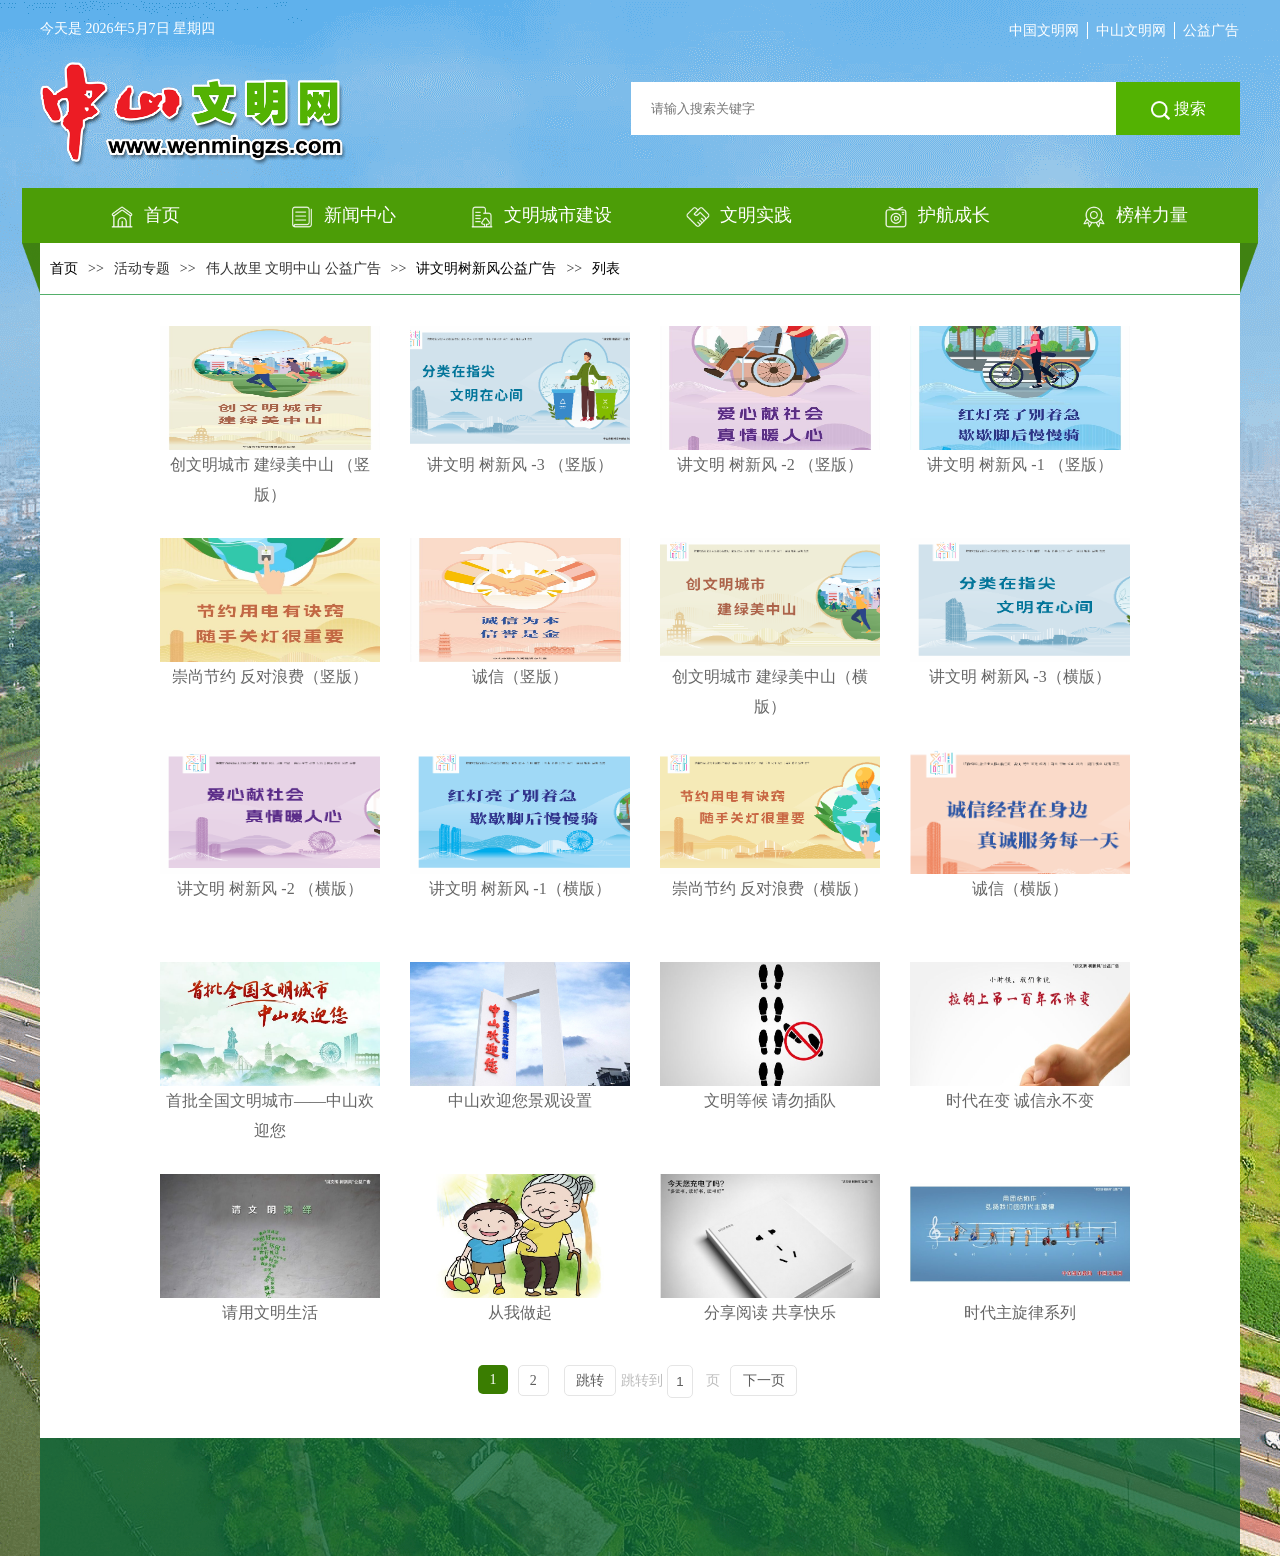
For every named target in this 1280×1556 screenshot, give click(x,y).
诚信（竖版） (520, 611)
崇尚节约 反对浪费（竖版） (270, 611)
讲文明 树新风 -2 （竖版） (770, 399)
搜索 (1178, 110)
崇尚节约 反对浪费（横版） (770, 823)
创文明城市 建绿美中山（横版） (770, 626)
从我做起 (520, 1247)
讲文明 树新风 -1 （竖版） (1020, 399)
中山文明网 (1131, 30)
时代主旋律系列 (1020, 1247)
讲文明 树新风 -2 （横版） (270, 823)
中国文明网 (1044, 30)
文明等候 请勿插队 (770, 1035)
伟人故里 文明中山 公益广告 (293, 268)
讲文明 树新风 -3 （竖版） (520, 399)
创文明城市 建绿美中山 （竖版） (270, 414)
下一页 (764, 1380)
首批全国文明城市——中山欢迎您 (270, 1050)
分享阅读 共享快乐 (770, 1247)
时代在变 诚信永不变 (1020, 1035)
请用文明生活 (270, 1247)
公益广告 (1211, 30)
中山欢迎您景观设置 (520, 1035)
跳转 (590, 1380)
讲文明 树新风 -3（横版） (1020, 611)
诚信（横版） (1020, 823)
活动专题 (142, 268)
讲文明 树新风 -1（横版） (520, 823)
